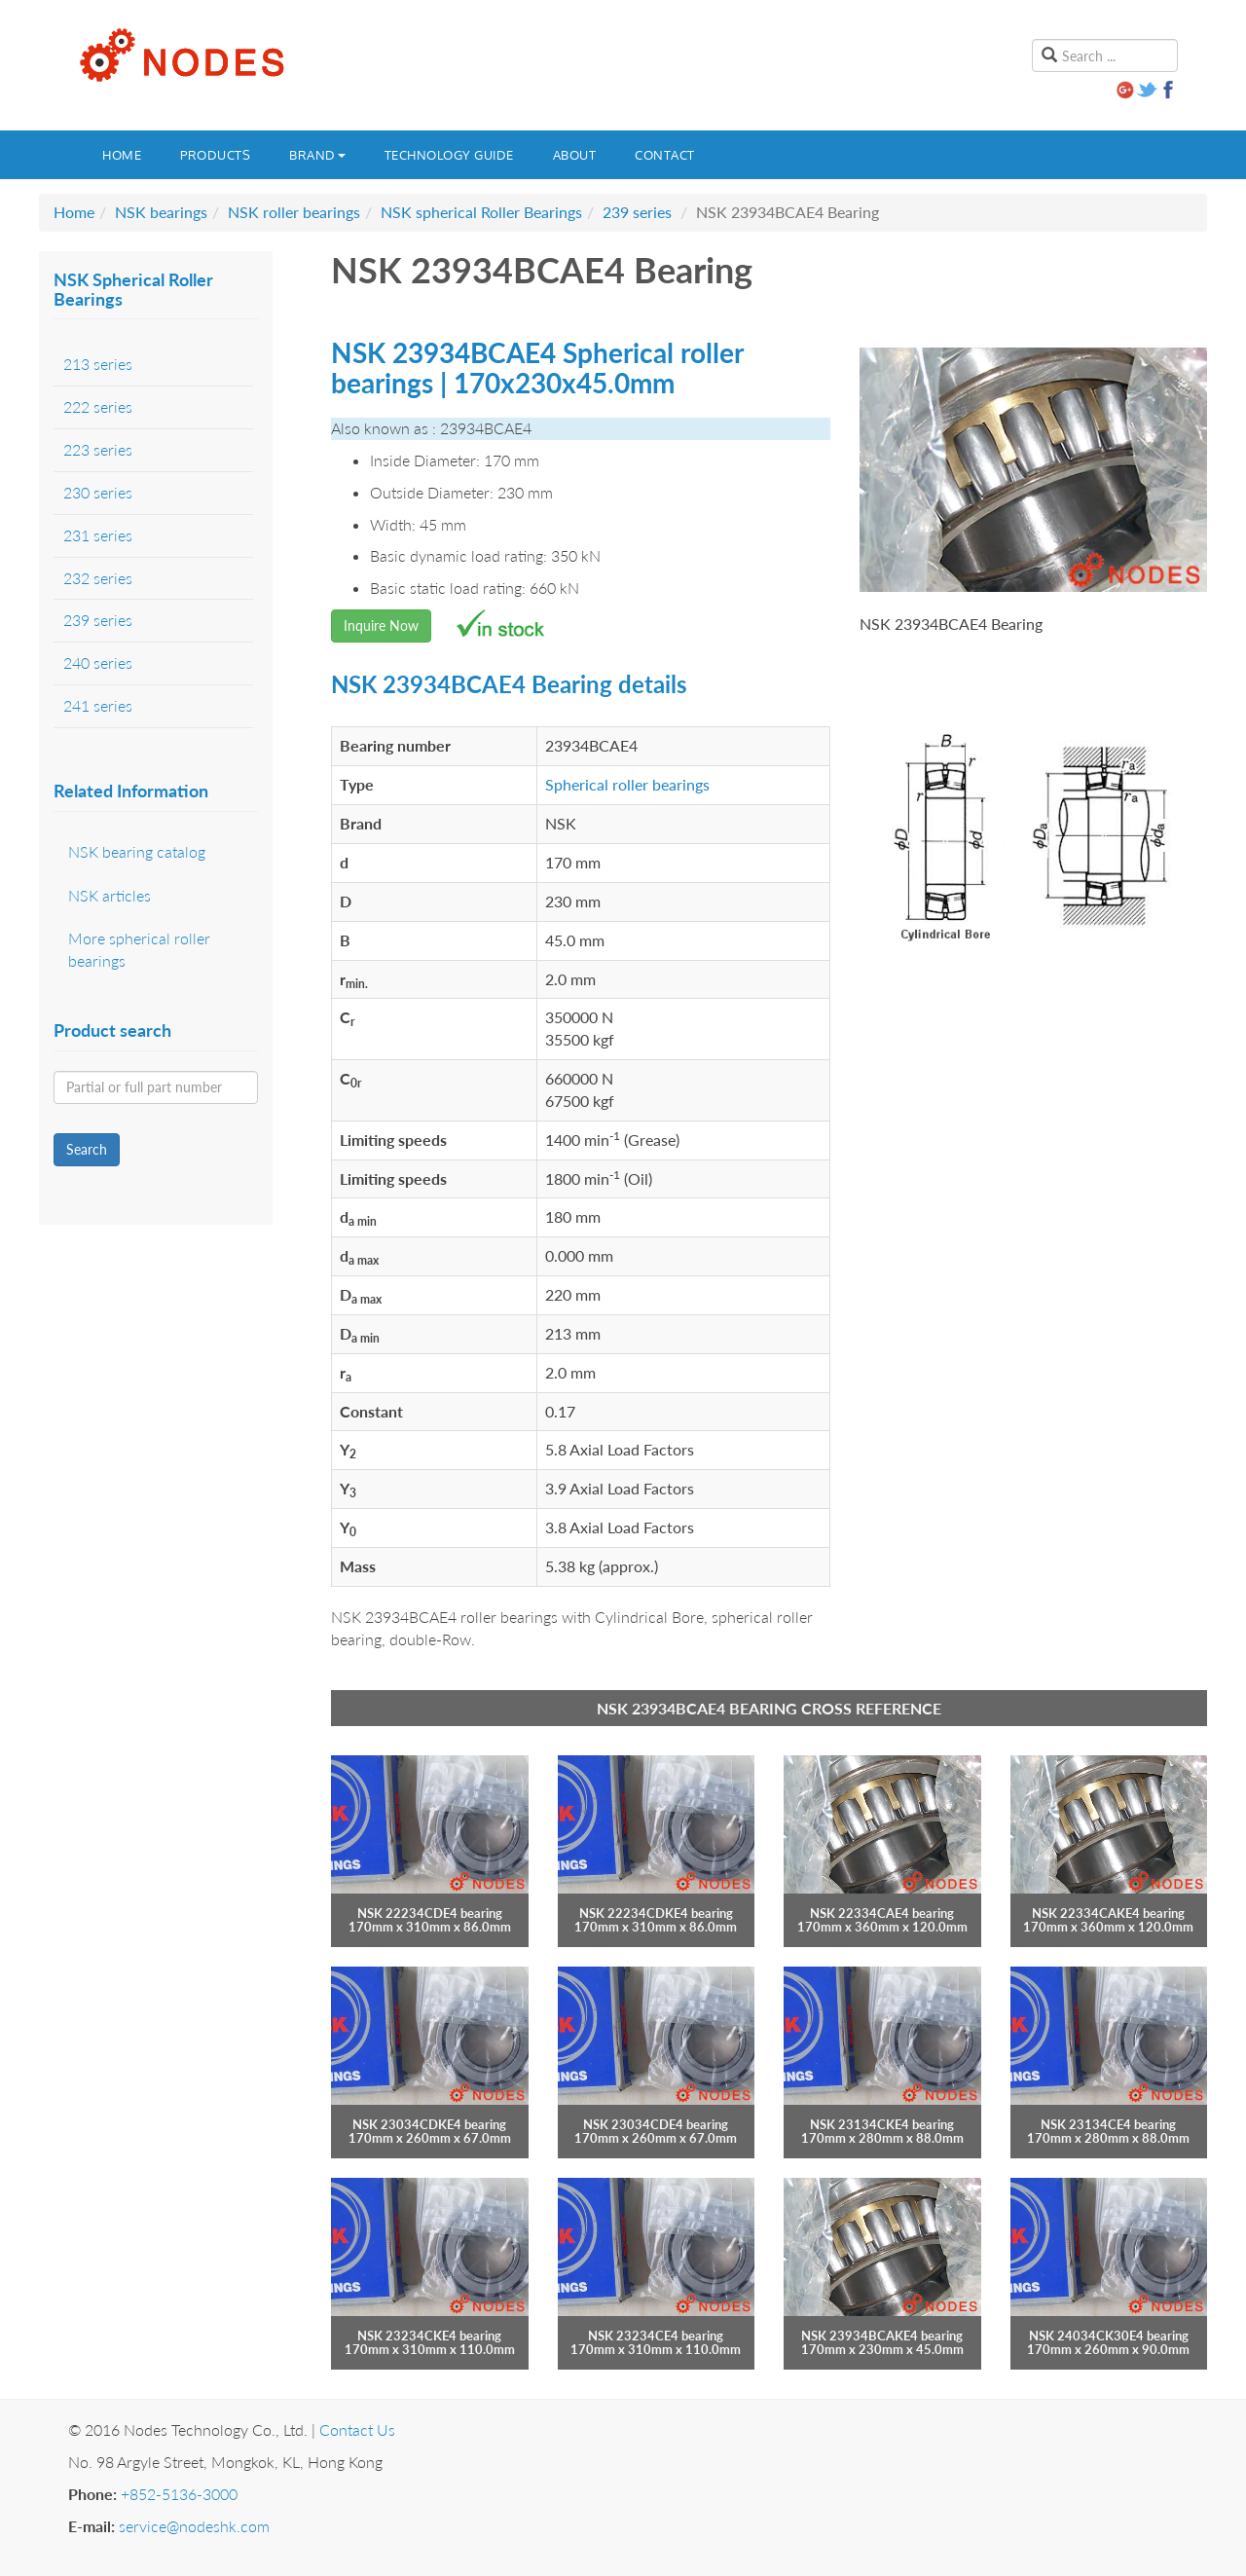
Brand (317, 155)
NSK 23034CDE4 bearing (655, 2124)
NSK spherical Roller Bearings (481, 211)
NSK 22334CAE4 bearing (882, 1913)
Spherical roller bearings (627, 784)
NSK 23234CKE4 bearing (429, 2335)
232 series (97, 578)
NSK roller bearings (294, 211)
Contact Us (357, 2429)
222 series (97, 406)
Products (215, 155)
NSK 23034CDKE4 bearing (429, 2124)
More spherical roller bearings (139, 949)
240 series (97, 662)
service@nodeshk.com (194, 2526)
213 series (97, 363)
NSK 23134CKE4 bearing (882, 2124)
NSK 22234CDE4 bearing (429, 1913)
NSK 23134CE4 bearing (1108, 2124)
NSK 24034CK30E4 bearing (1109, 2335)
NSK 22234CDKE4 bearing (656, 1913)
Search (86, 1149)
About (575, 155)
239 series (637, 211)
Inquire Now (381, 625)
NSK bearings (161, 211)
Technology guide (449, 155)
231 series (97, 535)
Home (121, 155)
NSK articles (109, 895)
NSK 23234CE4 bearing (655, 2335)
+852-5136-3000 (179, 2493)
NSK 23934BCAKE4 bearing (882, 2335)
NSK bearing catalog (136, 851)
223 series (97, 449)
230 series (97, 492)
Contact (665, 155)
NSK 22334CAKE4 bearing (1108, 1913)
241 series (97, 705)
